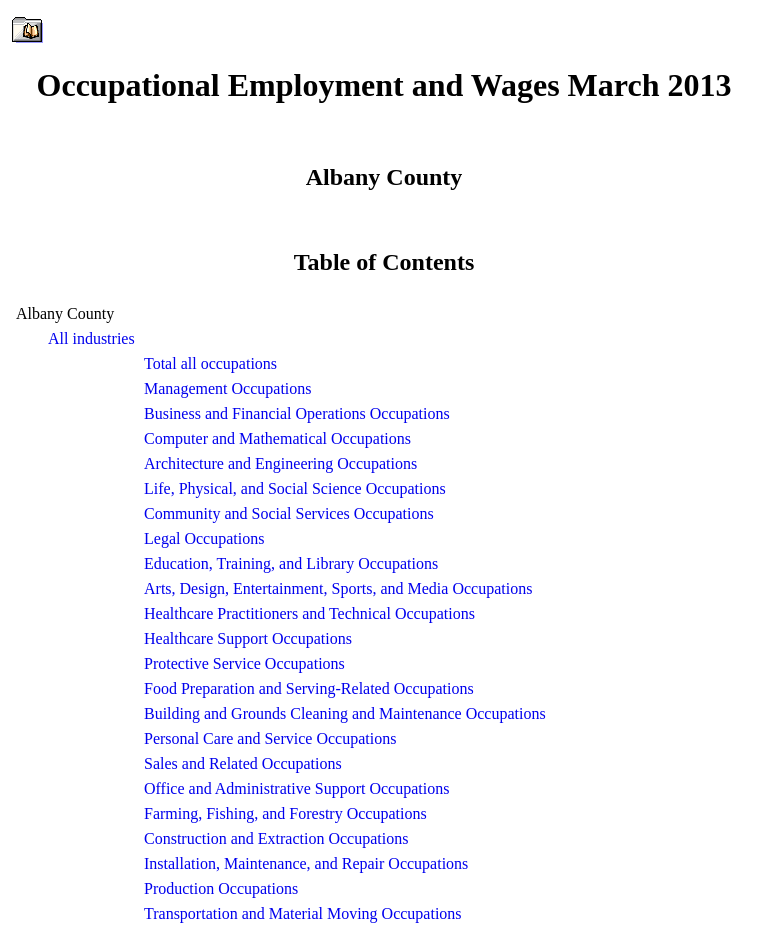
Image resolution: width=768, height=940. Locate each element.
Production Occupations (221, 888)
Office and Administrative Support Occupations (296, 788)
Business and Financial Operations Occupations (297, 413)
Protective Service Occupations (244, 663)
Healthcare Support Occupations (248, 638)
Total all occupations (210, 363)
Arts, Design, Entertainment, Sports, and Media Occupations (338, 588)
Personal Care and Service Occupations (270, 738)
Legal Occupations (204, 538)
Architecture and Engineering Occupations (280, 463)
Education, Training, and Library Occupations (291, 563)
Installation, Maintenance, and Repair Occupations (306, 863)
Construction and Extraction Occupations (276, 838)
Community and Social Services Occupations (289, 513)
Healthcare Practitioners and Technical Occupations (309, 613)
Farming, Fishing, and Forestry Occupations (285, 813)
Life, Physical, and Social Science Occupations (295, 488)
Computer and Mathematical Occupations (277, 438)
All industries (91, 338)
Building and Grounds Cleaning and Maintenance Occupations (345, 713)
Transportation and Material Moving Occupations (303, 913)
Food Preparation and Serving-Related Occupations (309, 688)
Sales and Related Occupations (243, 763)
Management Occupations (228, 388)
